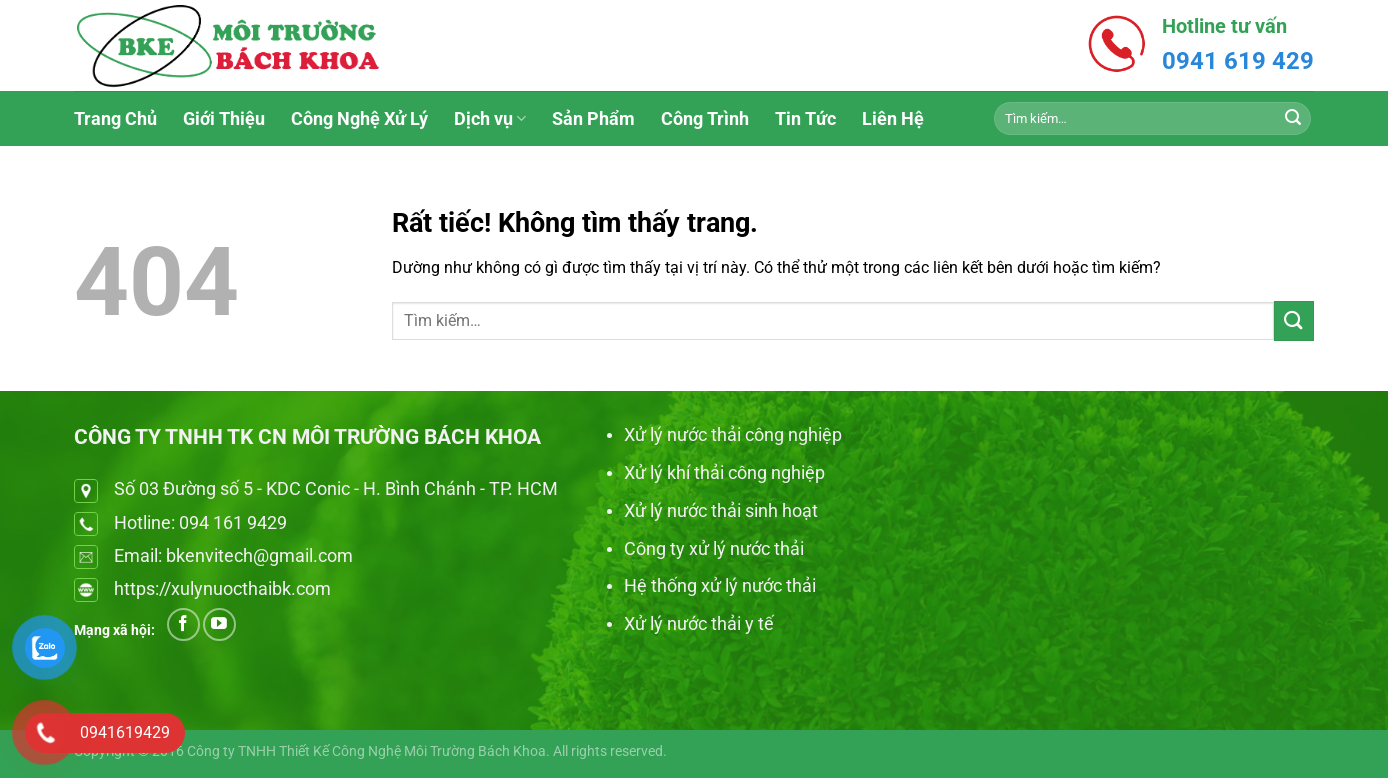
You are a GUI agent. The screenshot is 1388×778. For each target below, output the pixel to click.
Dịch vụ (490, 119)
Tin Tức (805, 119)
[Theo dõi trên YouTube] (219, 624)
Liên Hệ (893, 119)
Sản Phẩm (593, 119)
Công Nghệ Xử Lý (359, 119)
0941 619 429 (1238, 61)
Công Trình (705, 119)
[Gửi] (1293, 119)
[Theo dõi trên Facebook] (183, 624)
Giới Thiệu (224, 119)
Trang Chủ (115, 119)
